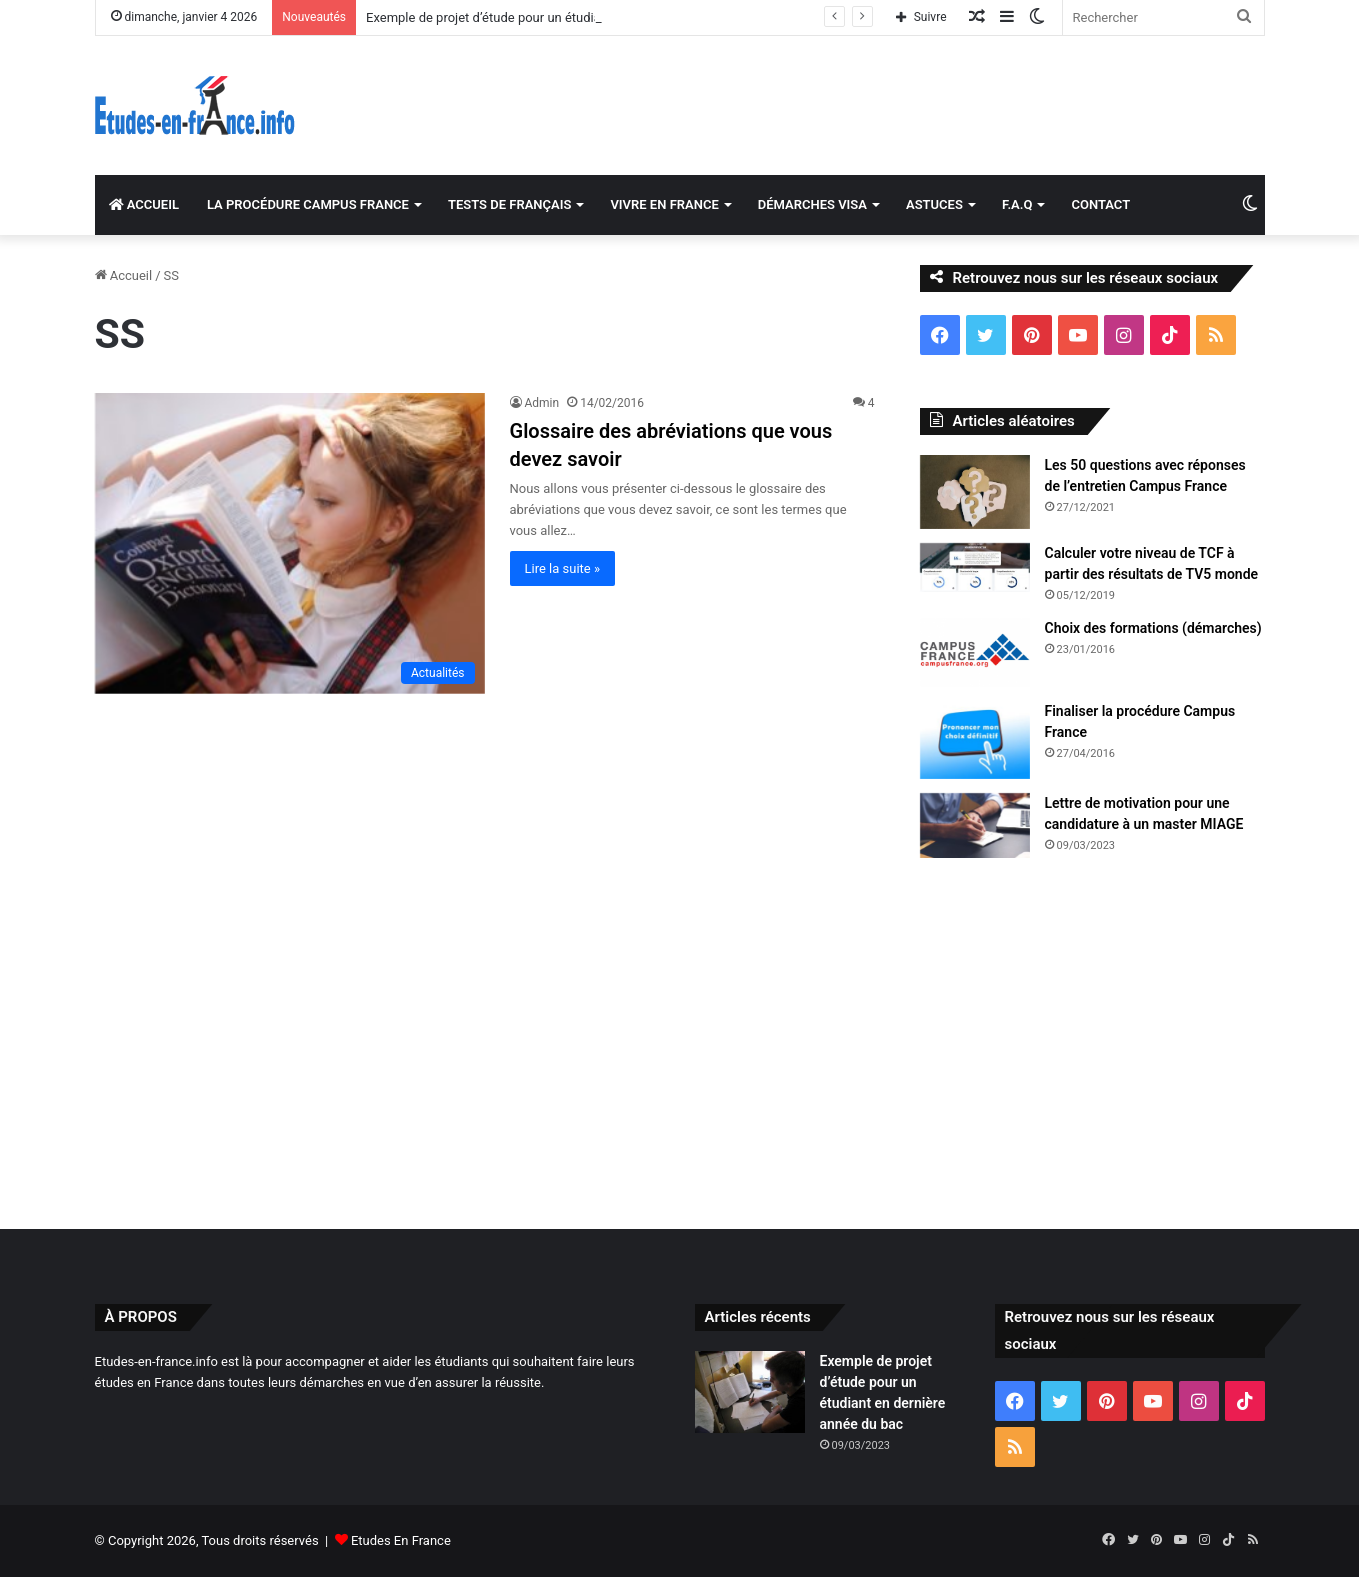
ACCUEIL (144, 204)
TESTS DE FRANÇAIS (509, 204)
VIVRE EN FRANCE (664, 204)
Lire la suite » (563, 568)
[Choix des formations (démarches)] (975, 653)
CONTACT (1100, 204)
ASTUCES (934, 204)
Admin (542, 403)
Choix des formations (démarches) (1153, 628)
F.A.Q (1017, 204)
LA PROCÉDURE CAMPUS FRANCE (308, 204)
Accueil (124, 275)
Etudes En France (401, 1540)
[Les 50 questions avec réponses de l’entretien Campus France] (975, 492)
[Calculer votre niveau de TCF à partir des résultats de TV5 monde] (975, 568)
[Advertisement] (680, 1039)
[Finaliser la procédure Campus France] (975, 740)
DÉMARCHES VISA (812, 204)
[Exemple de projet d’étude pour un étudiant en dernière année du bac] (750, 1392)
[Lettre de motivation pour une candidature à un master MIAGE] (975, 825)
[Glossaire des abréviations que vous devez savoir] (290, 543)
